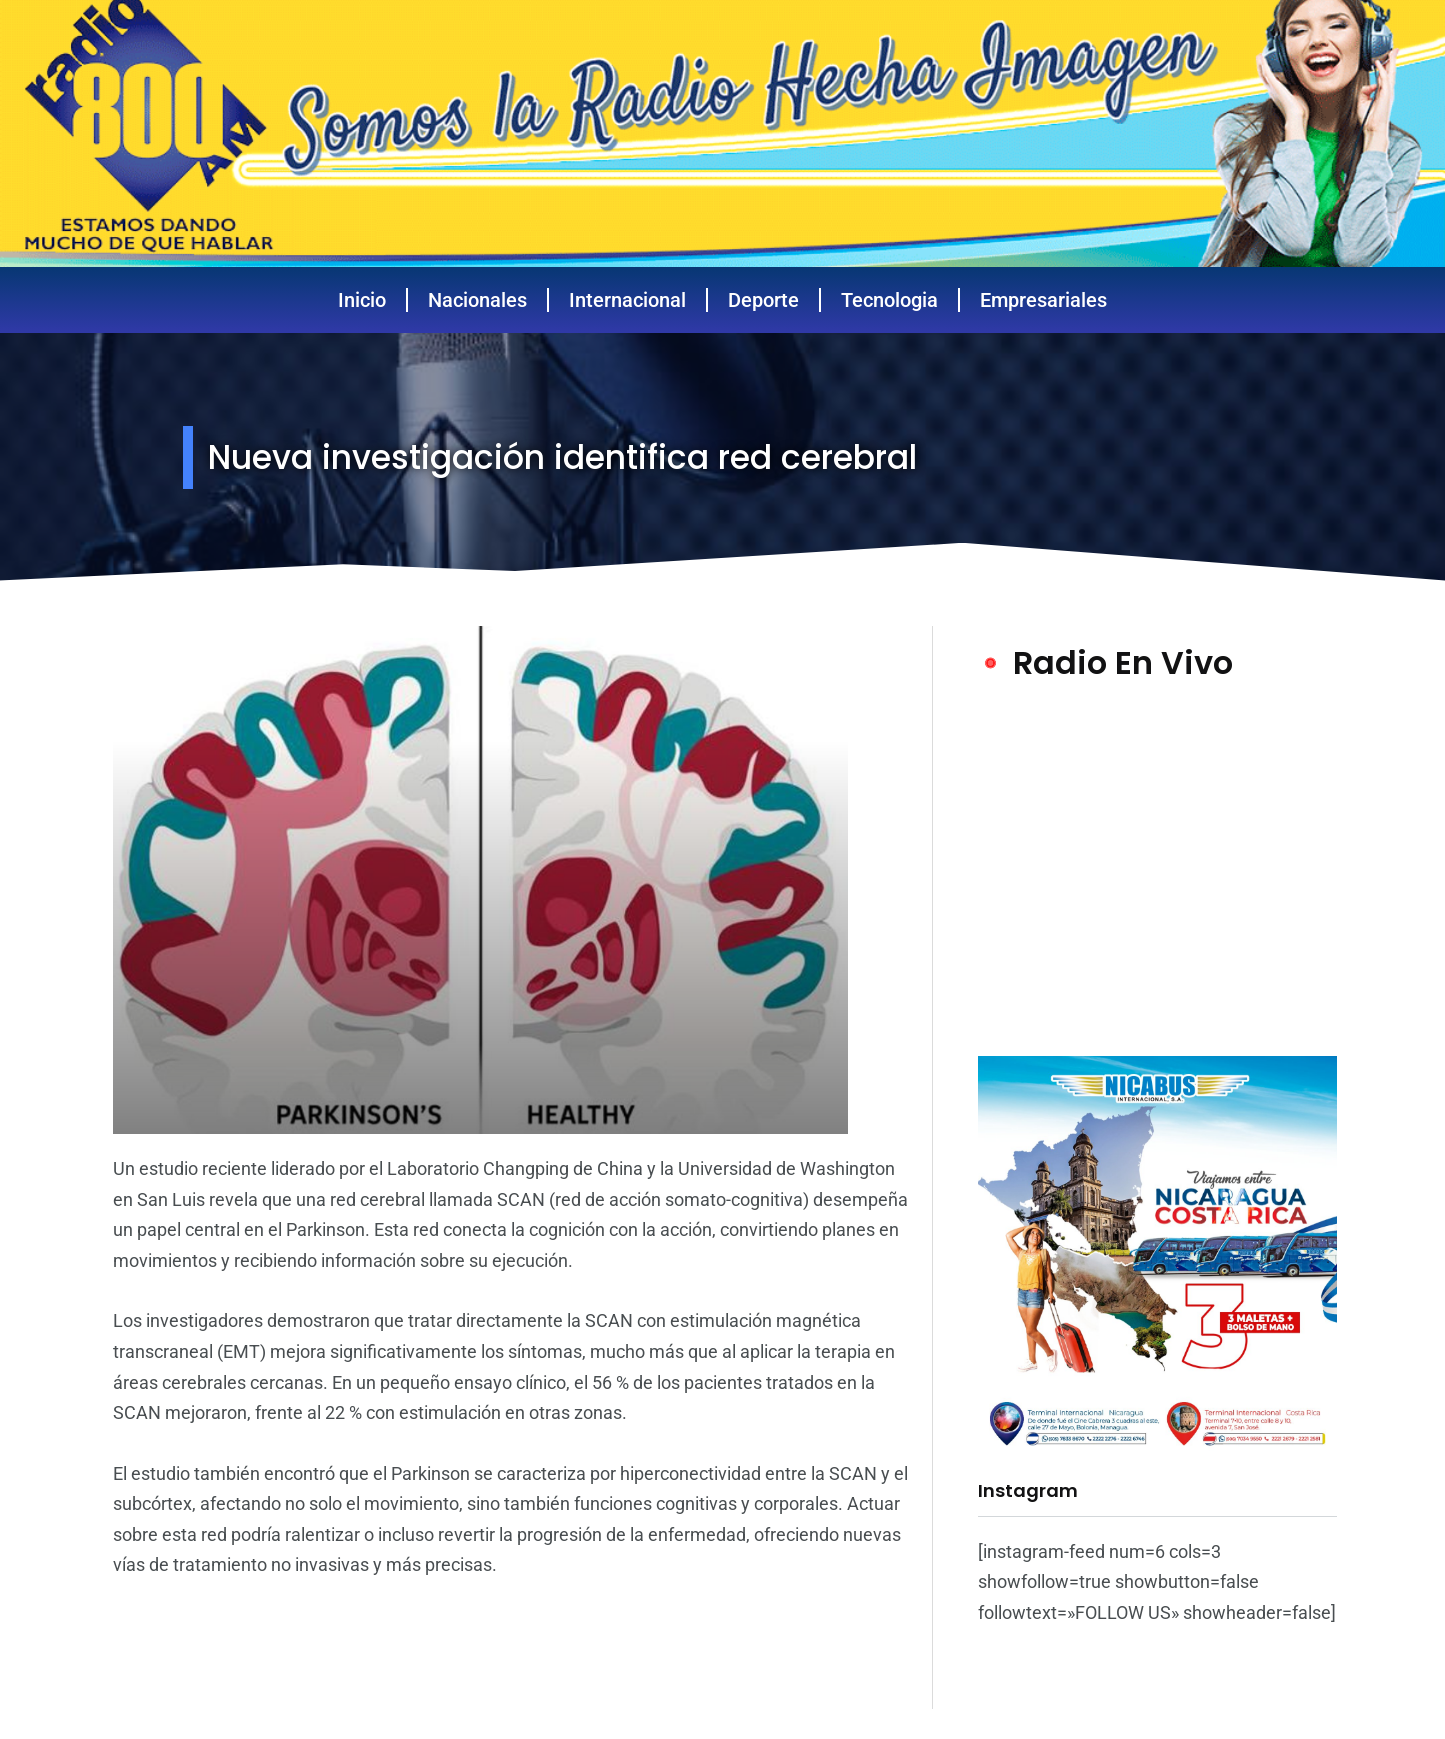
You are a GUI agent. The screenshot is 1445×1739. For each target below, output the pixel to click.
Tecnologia (889, 300)
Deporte (763, 300)
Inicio (362, 300)
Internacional (627, 300)
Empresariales (1043, 300)
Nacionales (477, 300)
